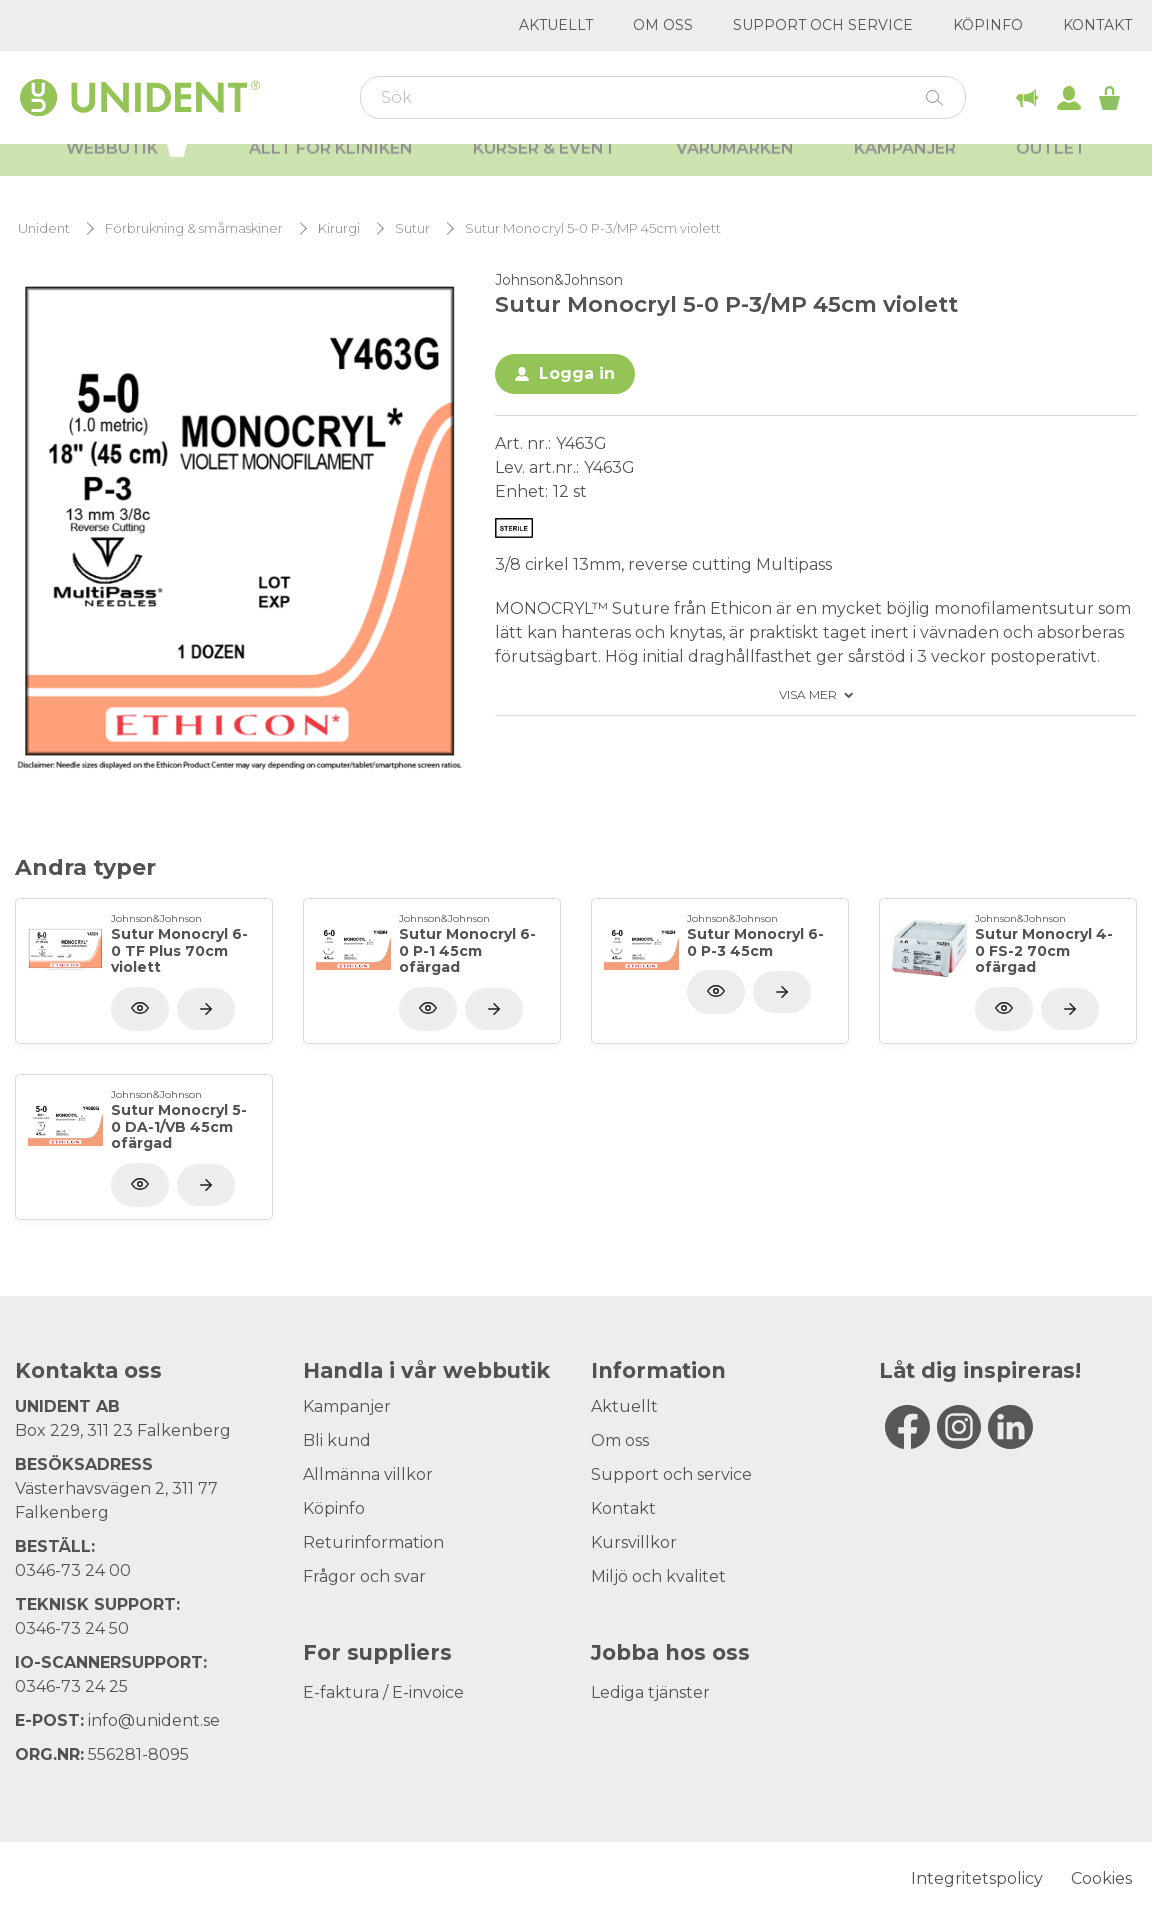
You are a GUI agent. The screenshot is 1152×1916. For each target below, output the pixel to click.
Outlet (1051, 170)
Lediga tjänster (650, 1692)
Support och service (823, 25)
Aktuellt (556, 25)
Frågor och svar (364, 1576)
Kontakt (1097, 25)
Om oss (663, 25)
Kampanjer (905, 170)
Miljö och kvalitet (658, 1576)
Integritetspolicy (977, 1878)
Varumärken (735, 170)
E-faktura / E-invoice (383, 1692)
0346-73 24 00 (73, 1570)
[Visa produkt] (206, 1009)
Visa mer (808, 695)
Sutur (412, 228)
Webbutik (127, 168)
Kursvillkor (634, 1542)
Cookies (1101, 1878)
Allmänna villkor (368, 1474)
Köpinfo (988, 25)
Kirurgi (339, 228)
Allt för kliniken (331, 170)
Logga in (577, 373)
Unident (44, 228)
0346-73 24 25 (71, 1686)
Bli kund (337, 1440)
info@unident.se (154, 1720)
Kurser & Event (544, 170)
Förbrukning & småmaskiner (194, 228)
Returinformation (373, 1542)
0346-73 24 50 (72, 1628)
